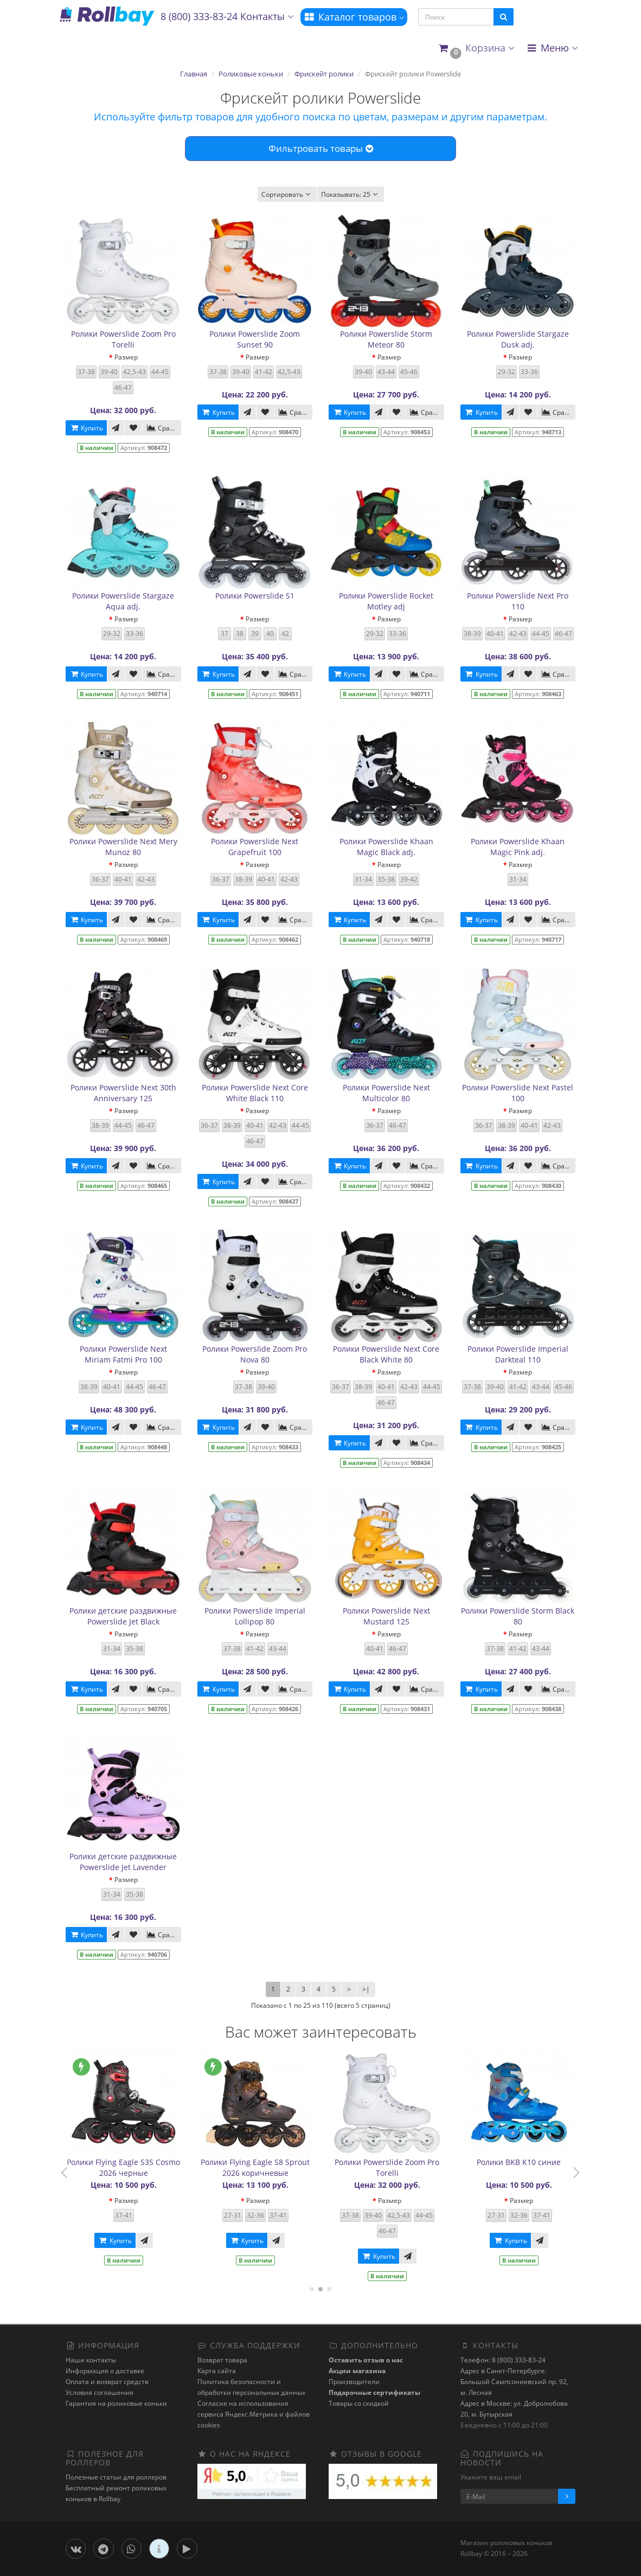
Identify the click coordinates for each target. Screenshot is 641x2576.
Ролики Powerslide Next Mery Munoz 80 (123, 846)
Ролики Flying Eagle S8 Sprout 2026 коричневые (272, 2167)
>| (366, 1989)
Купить (86, 428)
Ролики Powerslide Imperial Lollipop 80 (254, 1616)
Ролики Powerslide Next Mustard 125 (386, 1616)
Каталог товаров (354, 16)
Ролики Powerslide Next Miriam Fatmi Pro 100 (123, 1354)
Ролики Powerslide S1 (254, 595)
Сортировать (287, 194)
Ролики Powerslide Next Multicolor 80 (386, 1092)
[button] (476, 48)
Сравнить (163, 428)
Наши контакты (91, 2360)
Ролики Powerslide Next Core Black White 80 (386, 1354)
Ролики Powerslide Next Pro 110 (517, 601)
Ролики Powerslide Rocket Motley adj (386, 601)
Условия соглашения (99, 2392)
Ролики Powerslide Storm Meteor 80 (386, 339)
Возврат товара (222, 2360)
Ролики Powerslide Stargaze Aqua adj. (123, 601)
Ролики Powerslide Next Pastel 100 (517, 1092)
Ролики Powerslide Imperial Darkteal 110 (517, 1354)
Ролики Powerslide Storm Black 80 (517, 1616)
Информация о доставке (105, 2370)
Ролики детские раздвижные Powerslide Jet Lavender (123, 1861)
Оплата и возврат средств (107, 2381)
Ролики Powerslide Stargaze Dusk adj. (518, 339)
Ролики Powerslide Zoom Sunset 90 (254, 339)
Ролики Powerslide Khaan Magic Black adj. (386, 846)
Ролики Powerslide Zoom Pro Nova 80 (254, 1354)
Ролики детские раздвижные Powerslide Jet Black (123, 1616)
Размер (126, 357)
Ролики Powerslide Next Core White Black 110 (255, 1092)
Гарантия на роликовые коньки (116, 2403)
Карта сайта (216, 2370)
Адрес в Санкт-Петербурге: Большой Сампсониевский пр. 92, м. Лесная (514, 2381)
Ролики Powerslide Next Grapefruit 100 (254, 846)
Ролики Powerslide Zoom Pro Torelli (123, 339)
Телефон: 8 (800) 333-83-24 (503, 2360)
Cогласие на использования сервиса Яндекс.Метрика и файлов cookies (253, 2414)
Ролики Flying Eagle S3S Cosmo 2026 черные (140, 2167)
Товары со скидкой (359, 2403)
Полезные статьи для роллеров (116, 2477)
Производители (354, 2381)
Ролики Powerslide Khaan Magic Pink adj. (518, 846)
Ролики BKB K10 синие (536, 2162)
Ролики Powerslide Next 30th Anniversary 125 (123, 1092)
